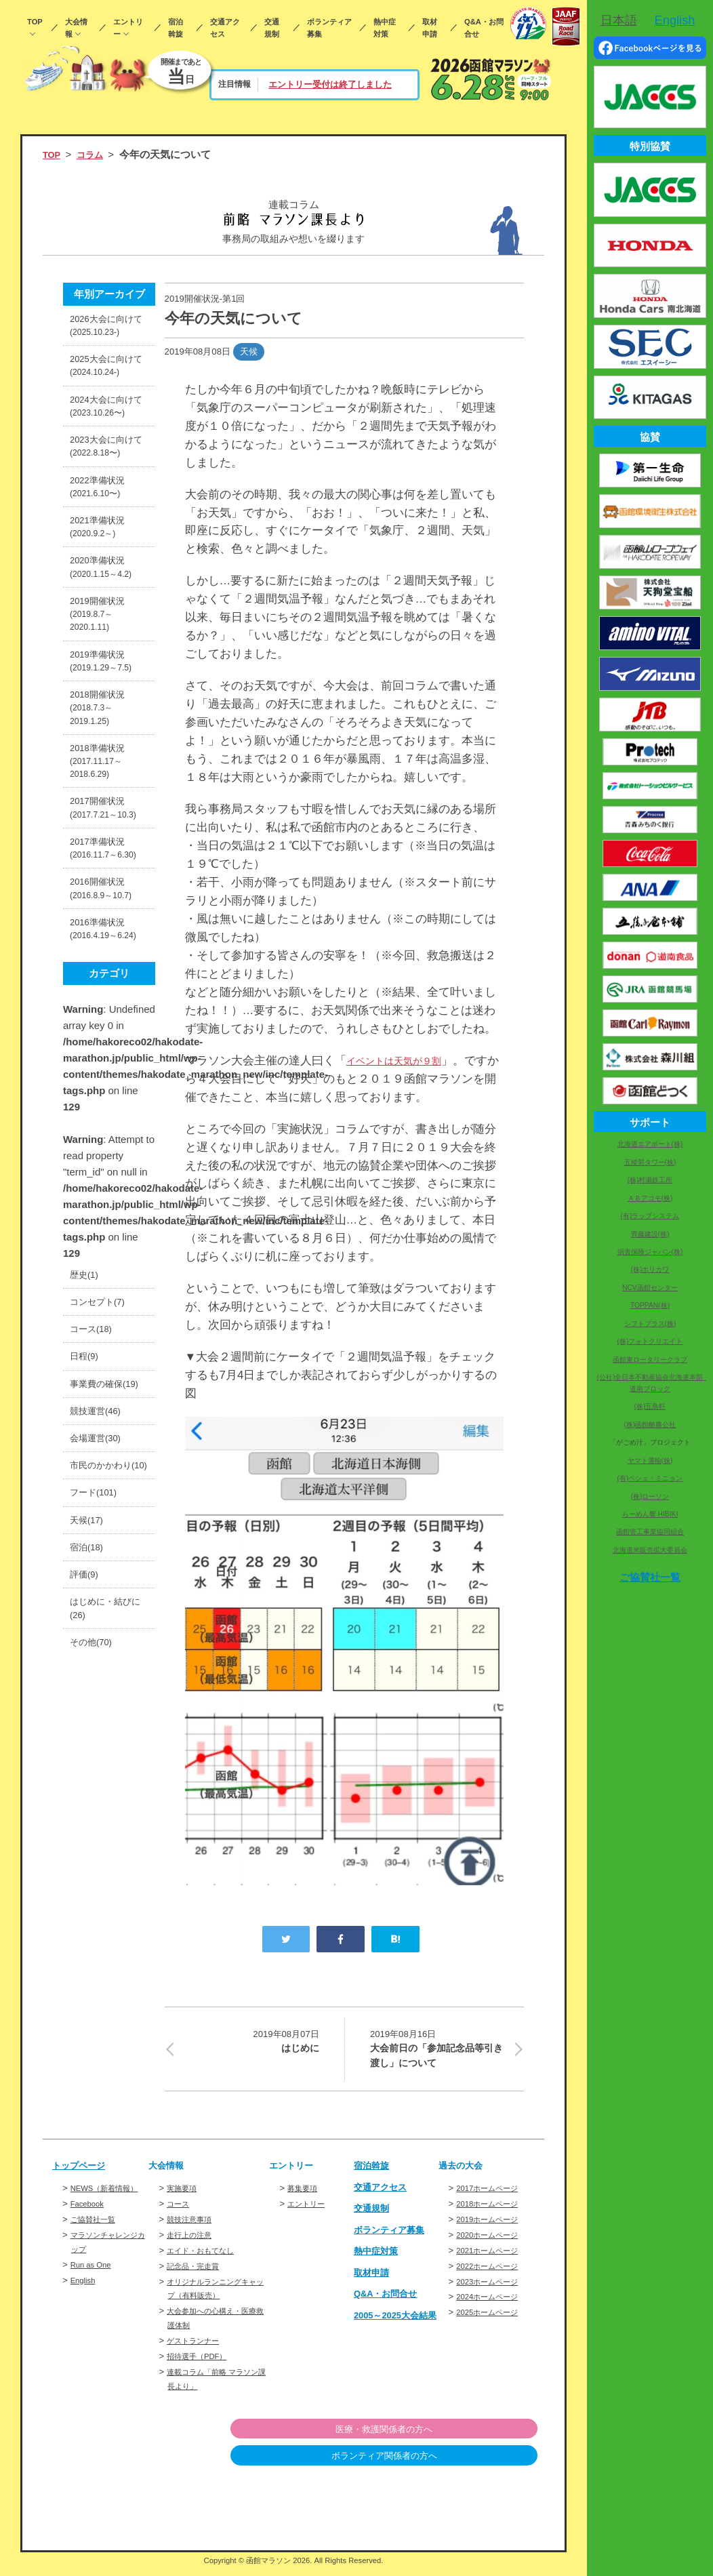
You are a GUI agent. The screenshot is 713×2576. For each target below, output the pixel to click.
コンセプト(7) (101, 1477)
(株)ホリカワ (650, 1269)
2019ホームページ (492, 2227)
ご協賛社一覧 (96, 2241)
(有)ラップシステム (650, 1216)
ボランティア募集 (329, 28)
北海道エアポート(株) (650, 1144)
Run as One (94, 2287)
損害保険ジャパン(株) (650, 1251)
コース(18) (94, 1508)
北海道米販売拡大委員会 (650, 1550)
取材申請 (429, 28)
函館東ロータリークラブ (650, 1359)
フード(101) (97, 1723)
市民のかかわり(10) (105, 1685)
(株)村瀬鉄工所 (650, 1180)
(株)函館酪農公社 (650, 1424)
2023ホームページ (492, 2290)
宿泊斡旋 (175, 28)
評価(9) (86, 1815)
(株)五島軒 (650, 1406)
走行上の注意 (193, 2243)
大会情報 (76, 28)
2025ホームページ (492, 2320)
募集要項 (305, 2196)
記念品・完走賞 (197, 2274)
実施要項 (184, 2196)
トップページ (82, 2173)
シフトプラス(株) (650, 1323)
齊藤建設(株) (650, 1234)
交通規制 (271, 28)
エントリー (128, 28)
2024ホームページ (492, 2305)
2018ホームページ (492, 2212)
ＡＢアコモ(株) (650, 1198)
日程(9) (86, 1538)
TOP (35, 22)
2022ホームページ (492, 2274)
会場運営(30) (99, 1646)
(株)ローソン (650, 1496)
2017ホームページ (492, 2196)
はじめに (250, 2042)
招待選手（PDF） (202, 2364)
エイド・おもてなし (206, 2258)
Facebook (90, 2226)
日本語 (618, 20)
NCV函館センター (650, 1287)
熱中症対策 (384, 28)
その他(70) (94, 1892)
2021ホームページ (492, 2258)
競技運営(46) (99, 1616)
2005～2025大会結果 (392, 2328)
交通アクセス (225, 28)
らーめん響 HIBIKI (650, 1514)
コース (180, 2212)
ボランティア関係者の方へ (468, 2464)
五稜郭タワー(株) (650, 1162)
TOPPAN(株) (650, 1305)
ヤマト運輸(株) (650, 1460)
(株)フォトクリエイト (650, 1341)
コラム (94, 154)
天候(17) (89, 1754)
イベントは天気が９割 (404, 1060)
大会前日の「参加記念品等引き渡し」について (438, 2051)
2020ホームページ (492, 2243)
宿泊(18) (89, 1784)
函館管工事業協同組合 (650, 1531)
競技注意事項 (193, 2227)
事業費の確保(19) (100, 1577)
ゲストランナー (197, 2348)
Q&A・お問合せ (484, 28)
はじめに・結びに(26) (105, 1854)
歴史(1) (86, 1447)
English (85, 2302)
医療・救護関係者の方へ (468, 2437)
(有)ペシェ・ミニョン (650, 1478)
